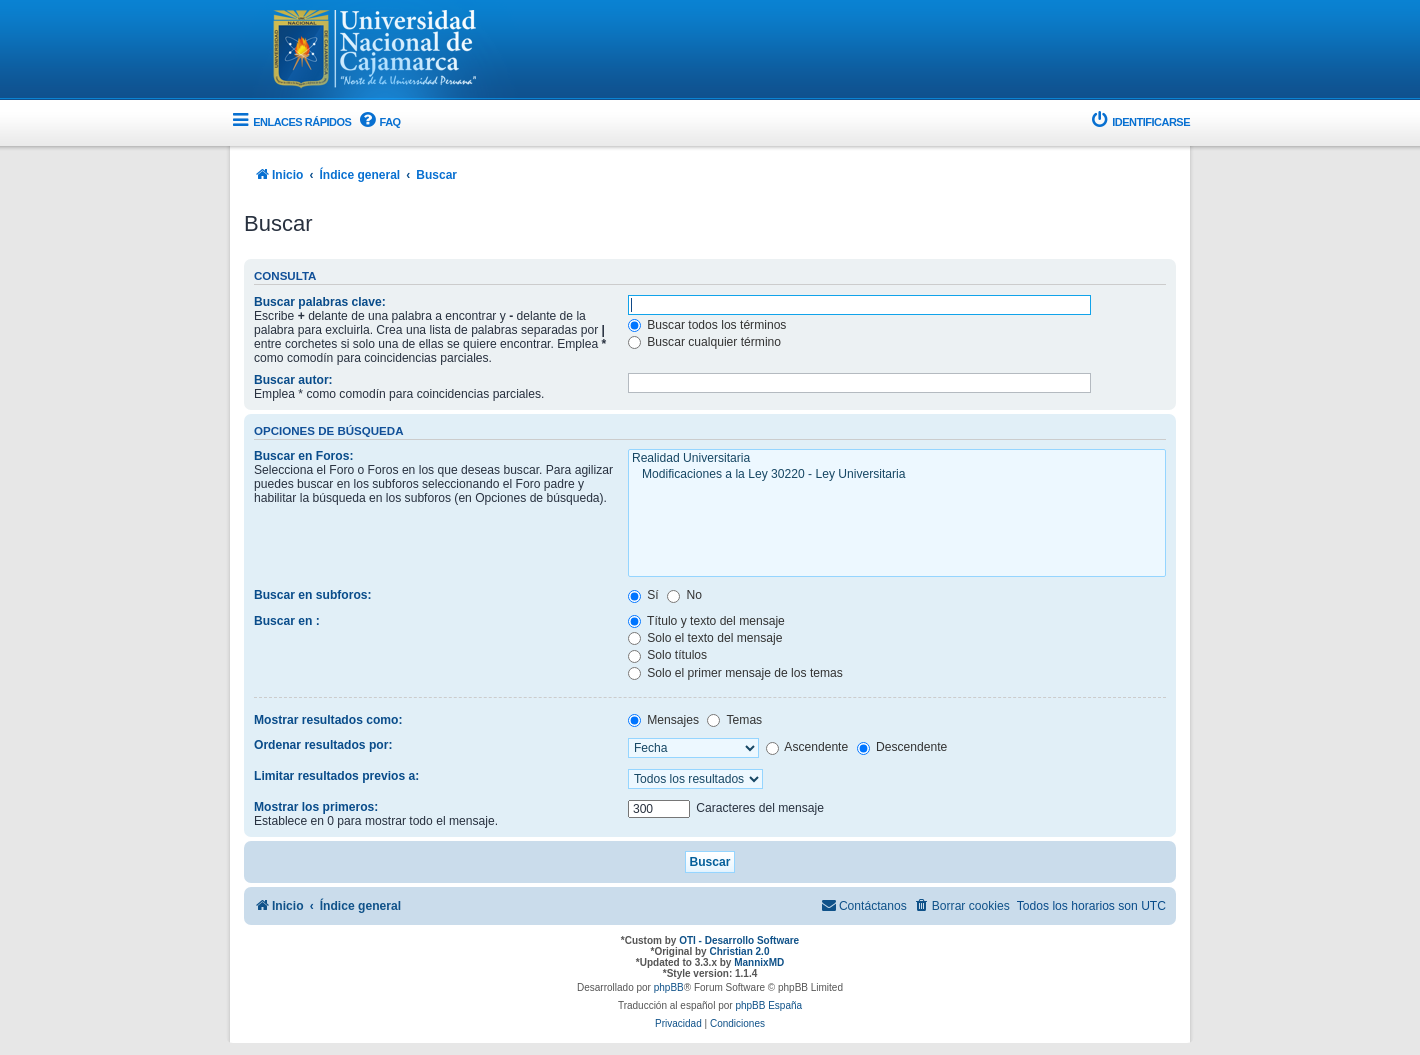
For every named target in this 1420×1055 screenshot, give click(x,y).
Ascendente (807, 747)
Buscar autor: (293, 380)
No (684, 595)
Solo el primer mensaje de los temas (735, 673)
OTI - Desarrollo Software (739, 940)
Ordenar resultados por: (323, 745)
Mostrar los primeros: (316, 807)
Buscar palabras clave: (320, 302)
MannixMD (759, 962)
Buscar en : (287, 621)
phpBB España (768, 1005)
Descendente (902, 747)
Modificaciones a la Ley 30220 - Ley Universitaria (897, 475)
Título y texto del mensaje (706, 621)
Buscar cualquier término (704, 342)
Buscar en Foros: (303, 456)
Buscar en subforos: (313, 595)
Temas (734, 720)
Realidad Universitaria (897, 459)
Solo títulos (667, 655)
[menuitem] (378, 122)
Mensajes (663, 720)
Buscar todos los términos (707, 325)
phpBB (669, 987)
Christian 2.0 (739, 951)
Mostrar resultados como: (328, 720)
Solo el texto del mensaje (705, 638)
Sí (643, 595)
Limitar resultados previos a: (336, 776)
